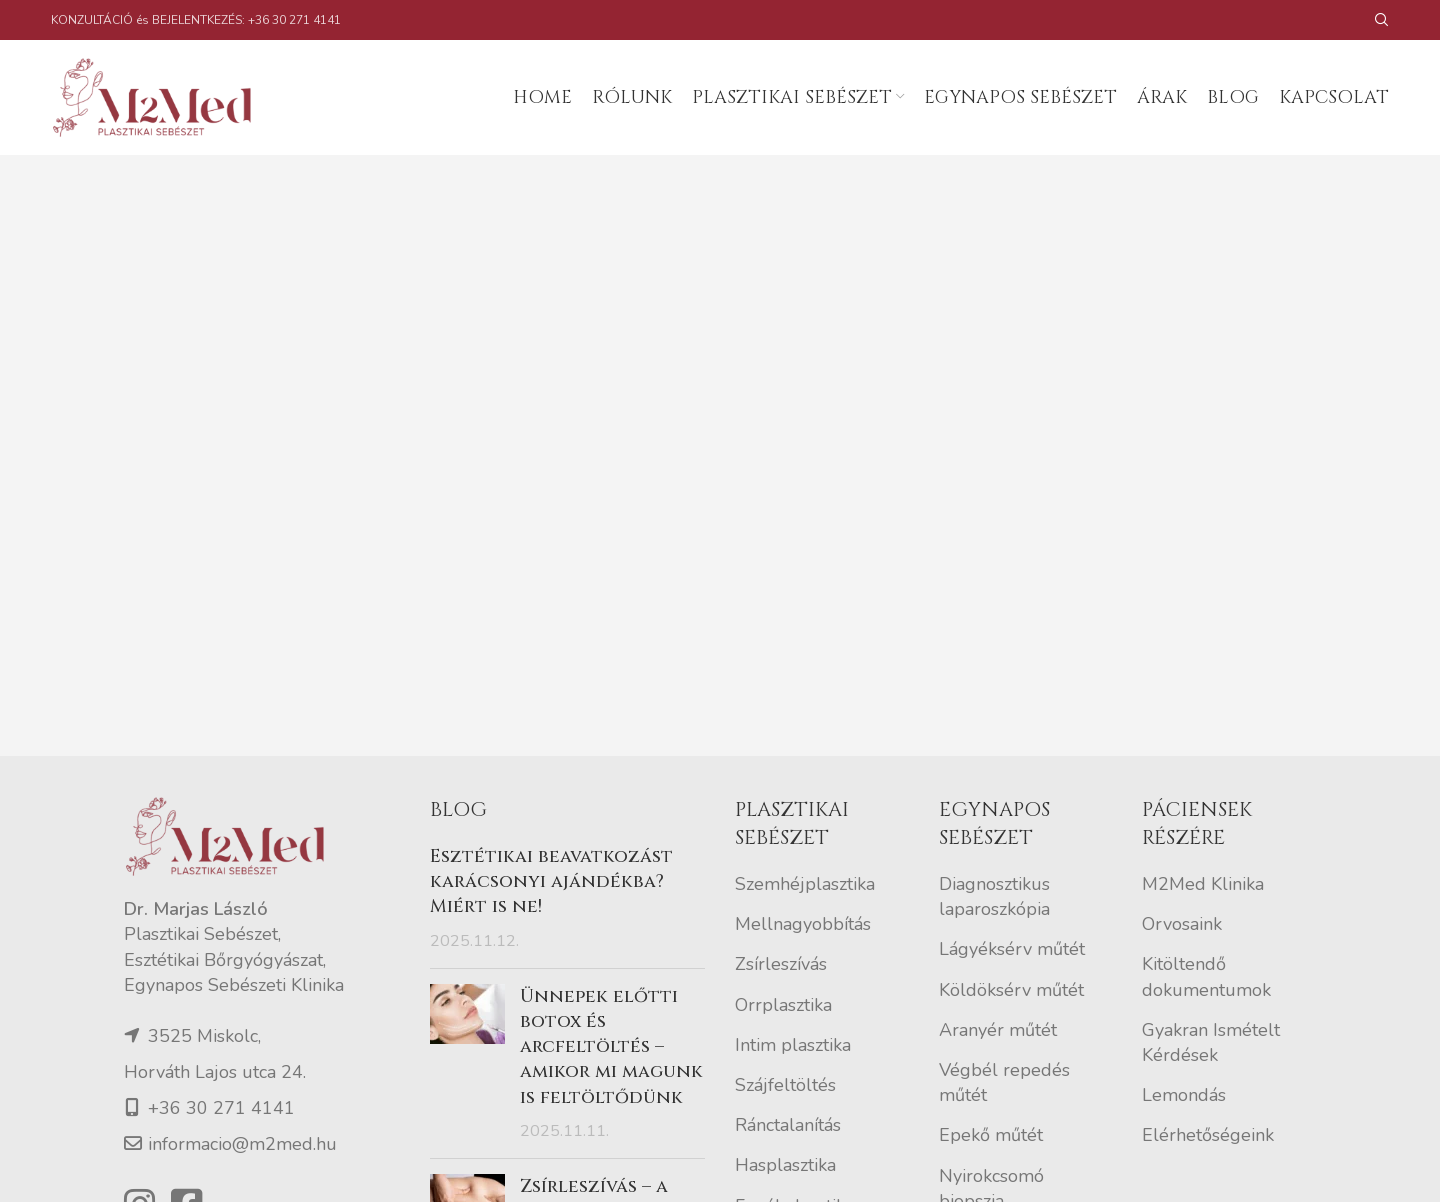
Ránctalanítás (788, 1125)
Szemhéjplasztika (805, 884)
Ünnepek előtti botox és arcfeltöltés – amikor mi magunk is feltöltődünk (611, 1047)
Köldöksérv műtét (1011, 990)
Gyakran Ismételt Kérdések (1211, 1042)
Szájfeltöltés (785, 1085)
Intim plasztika (793, 1045)
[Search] (1382, 20)
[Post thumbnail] (467, 1063)
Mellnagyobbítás (803, 924)
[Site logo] (161, 96)
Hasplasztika (785, 1165)
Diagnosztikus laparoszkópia (994, 896)
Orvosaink (1182, 924)
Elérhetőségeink (1208, 1135)
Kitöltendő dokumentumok (1206, 976)
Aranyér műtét (998, 1030)
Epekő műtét (991, 1135)
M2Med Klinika (1203, 884)
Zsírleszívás (781, 964)
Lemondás (1184, 1095)
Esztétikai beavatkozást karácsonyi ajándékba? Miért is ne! (551, 881)
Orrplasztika (783, 1005)
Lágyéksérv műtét (1012, 949)
